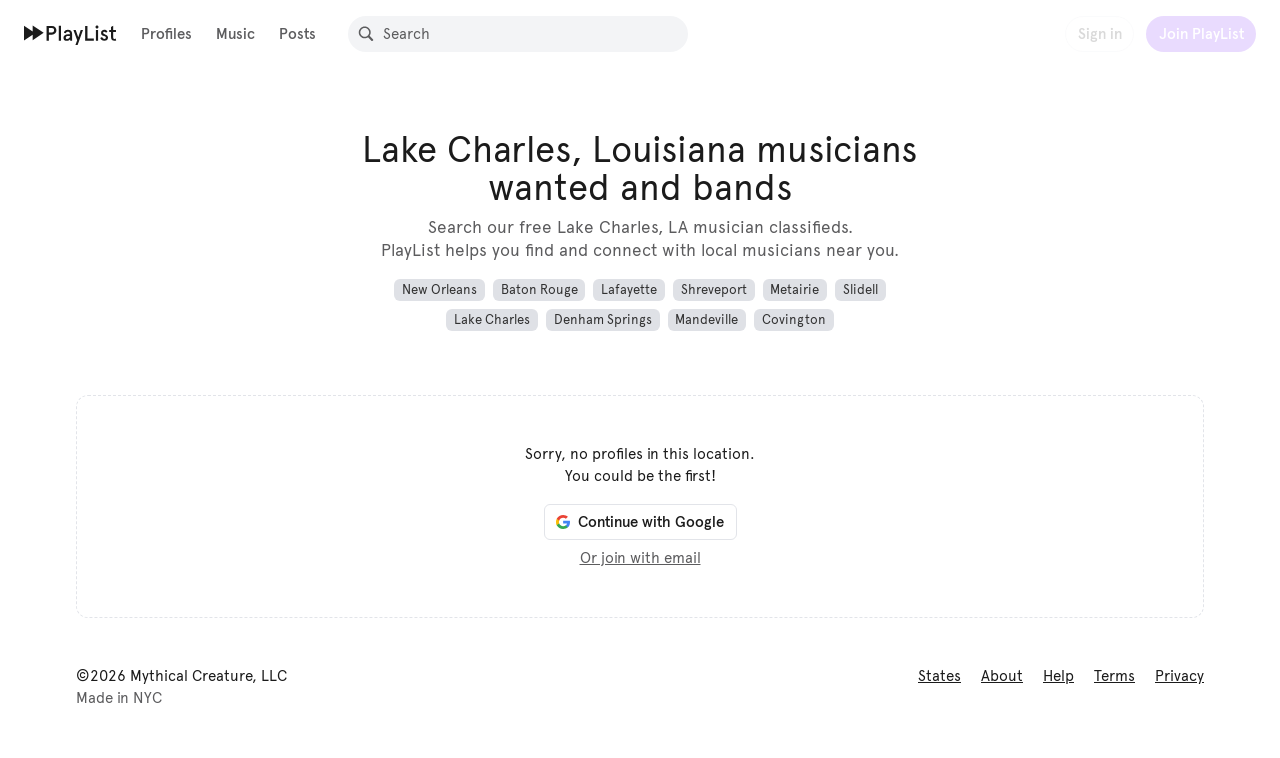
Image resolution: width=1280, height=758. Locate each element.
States (939, 676)
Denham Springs (603, 320)
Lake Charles (492, 320)
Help (1058, 676)
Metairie (794, 290)
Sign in (1100, 33)
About (1002, 676)
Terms (1114, 676)
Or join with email (640, 558)
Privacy (1179, 676)
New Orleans (439, 290)
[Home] (70, 33)
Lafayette (629, 290)
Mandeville (706, 320)
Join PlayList (1201, 33)
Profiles (166, 33)
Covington (794, 320)
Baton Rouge (539, 290)
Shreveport (714, 290)
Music (235, 33)
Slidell (860, 290)
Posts (297, 33)
